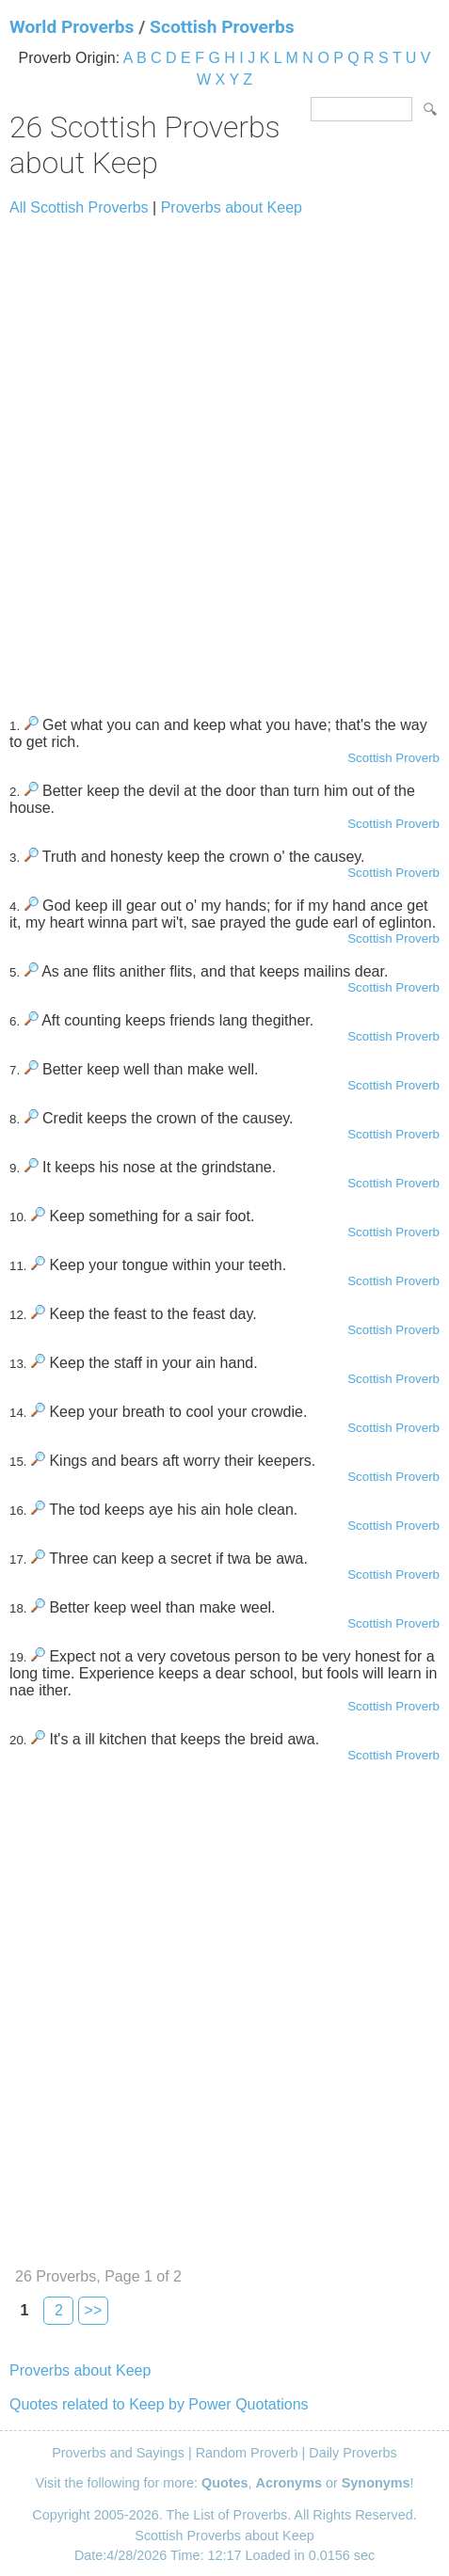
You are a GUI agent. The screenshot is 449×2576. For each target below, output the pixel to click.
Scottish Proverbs (222, 27)
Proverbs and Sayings (118, 2452)
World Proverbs (71, 27)
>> (94, 2310)
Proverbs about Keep (231, 207)
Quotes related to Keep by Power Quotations (159, 2404)
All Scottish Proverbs (79, 207)
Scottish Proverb (393, 758)
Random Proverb (247, 2452)
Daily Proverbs (353, 2452)
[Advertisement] (224, 457)
